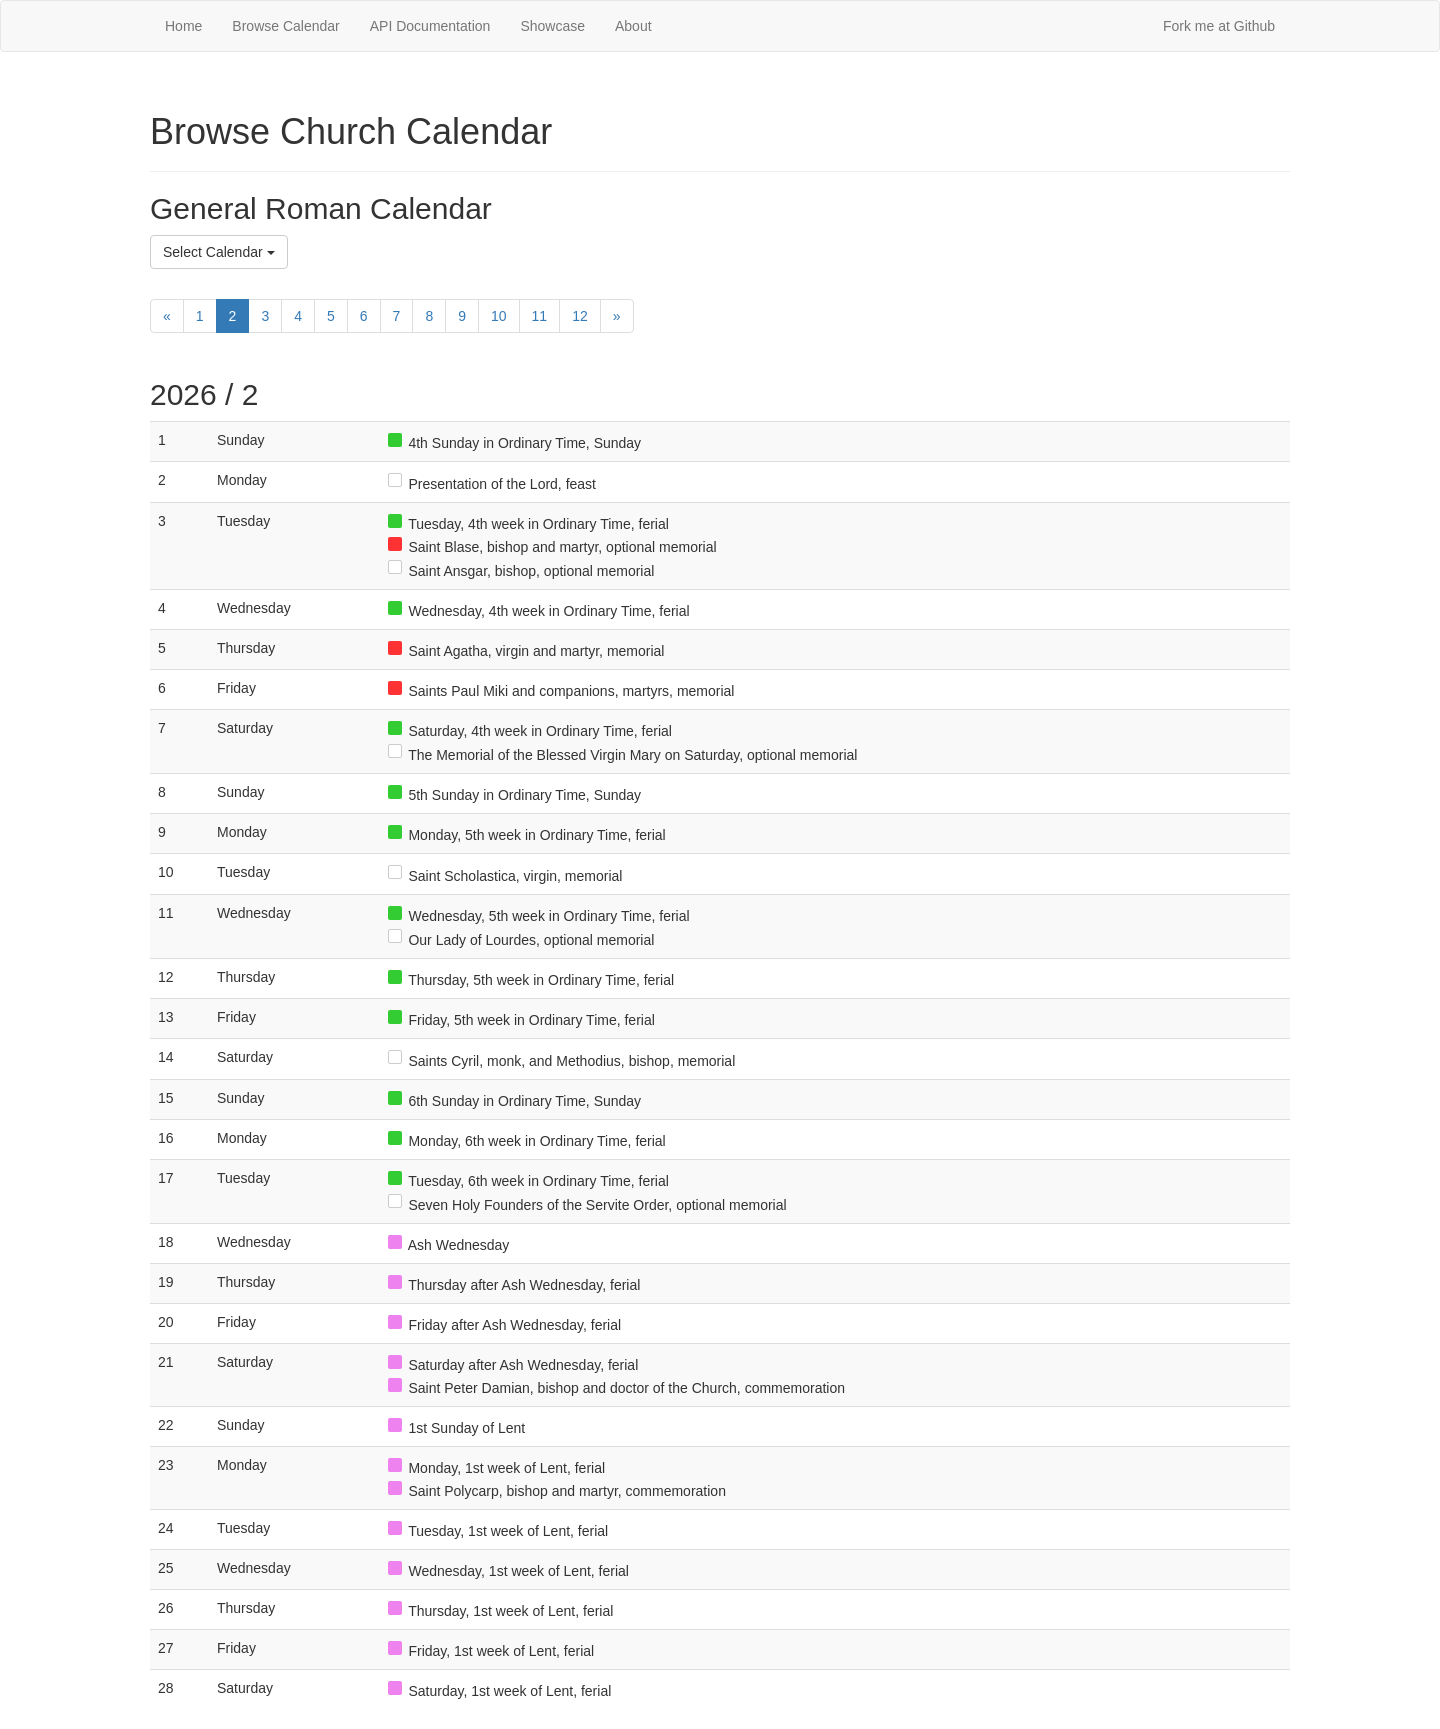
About (633, 26)
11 (540, 316)
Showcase (552, 26)
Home (183, 26)
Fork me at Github (1219, 26)
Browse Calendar (285, 26)
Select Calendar (219, 252)
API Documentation (430, 26)
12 (580, 316)
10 (499, 316)
